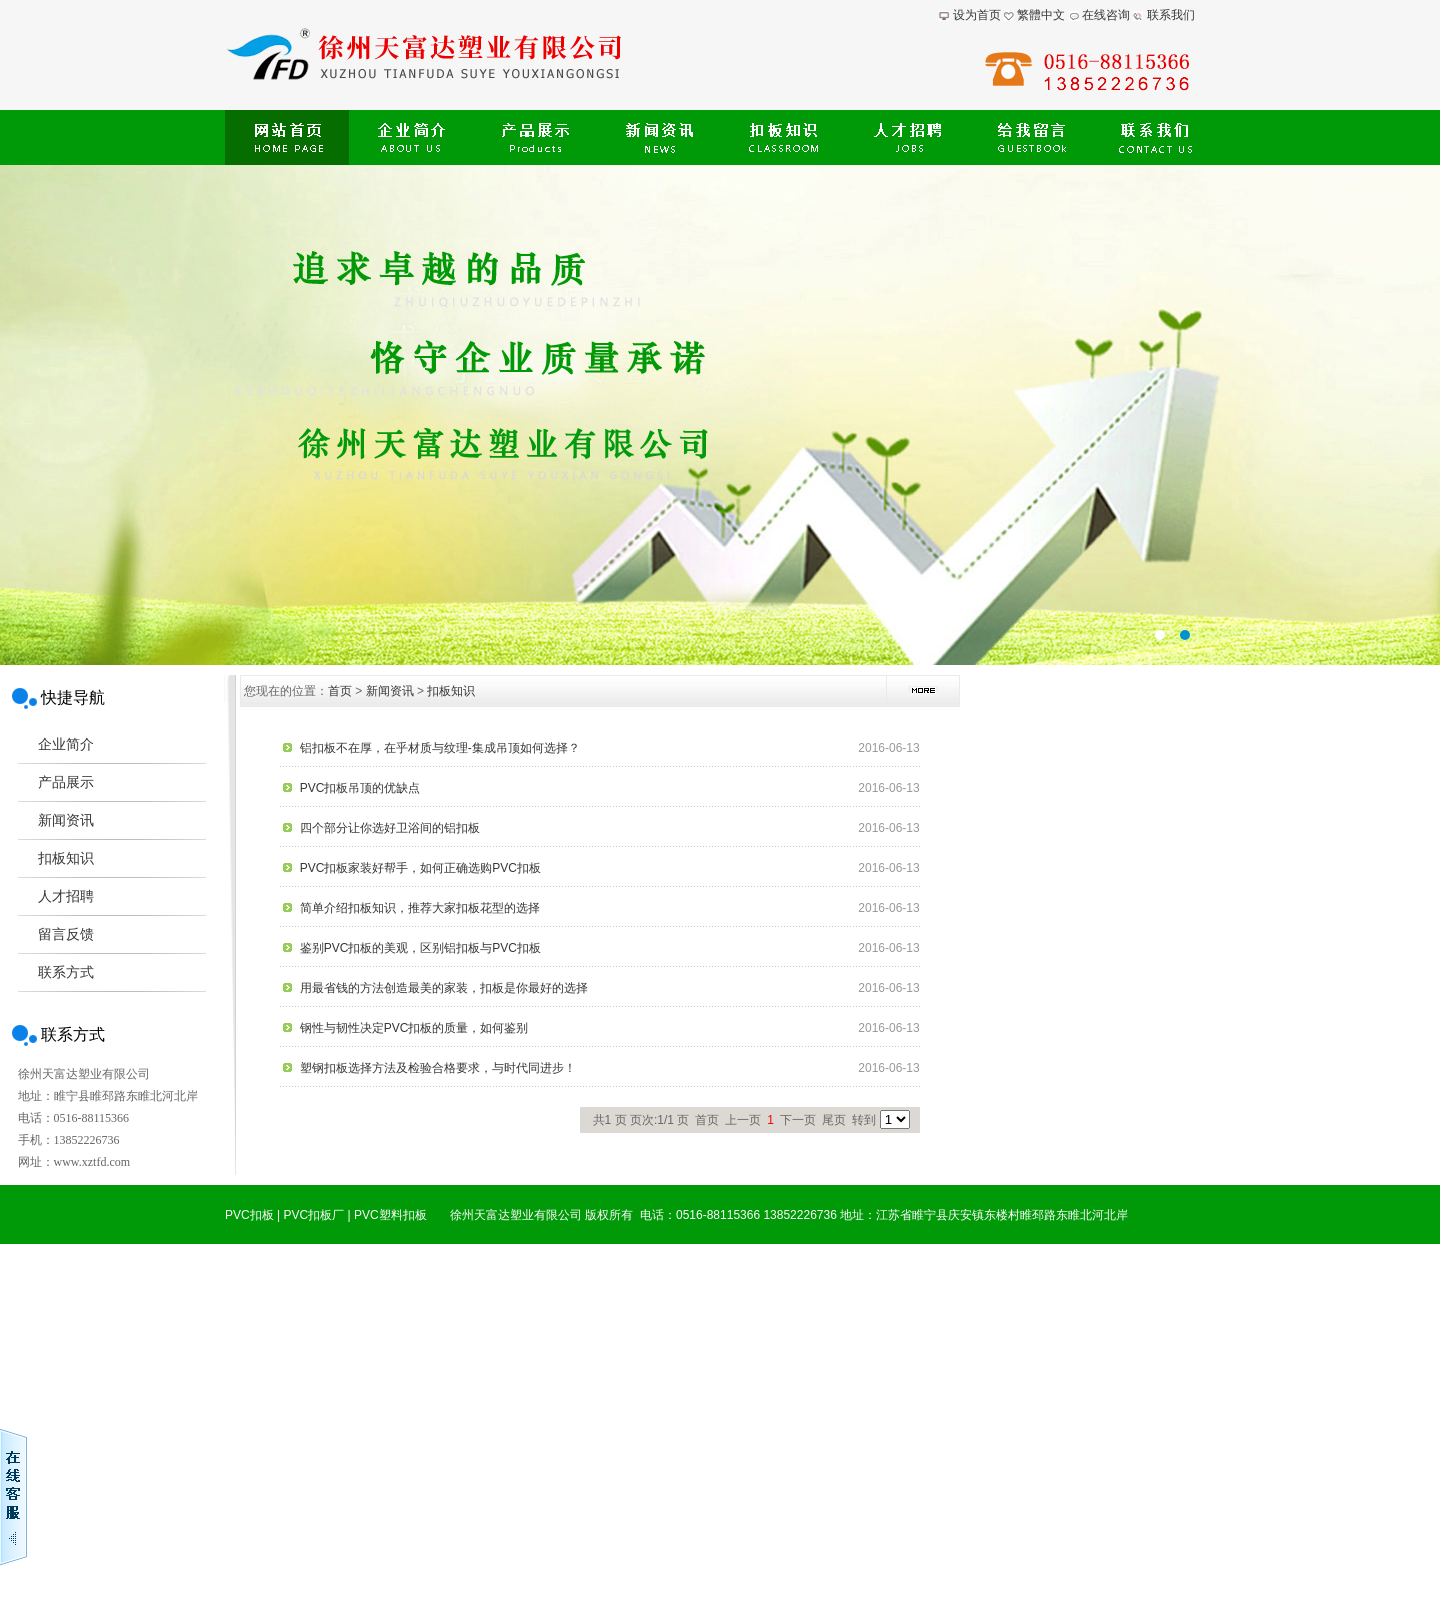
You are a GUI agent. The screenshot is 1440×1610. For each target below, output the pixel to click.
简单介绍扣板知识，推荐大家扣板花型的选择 (420, 908)
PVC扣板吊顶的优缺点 (360, 788)
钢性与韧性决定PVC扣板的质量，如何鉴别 (414, 1028)
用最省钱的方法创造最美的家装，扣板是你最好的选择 (444, 988)
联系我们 (1171, 15)
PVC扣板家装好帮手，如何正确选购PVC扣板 (420, 868)
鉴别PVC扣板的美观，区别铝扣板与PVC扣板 (420, 948)
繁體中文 (1041, 15)
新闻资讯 (390, 691)
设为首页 (977, 15)
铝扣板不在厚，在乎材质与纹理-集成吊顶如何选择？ (440, 748)
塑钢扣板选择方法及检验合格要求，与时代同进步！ (438, 1068)
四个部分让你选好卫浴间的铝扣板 (390, 828)
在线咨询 (1106, 15)
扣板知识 (451, 691)
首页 (340, 691)
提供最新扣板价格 (720, 415)
